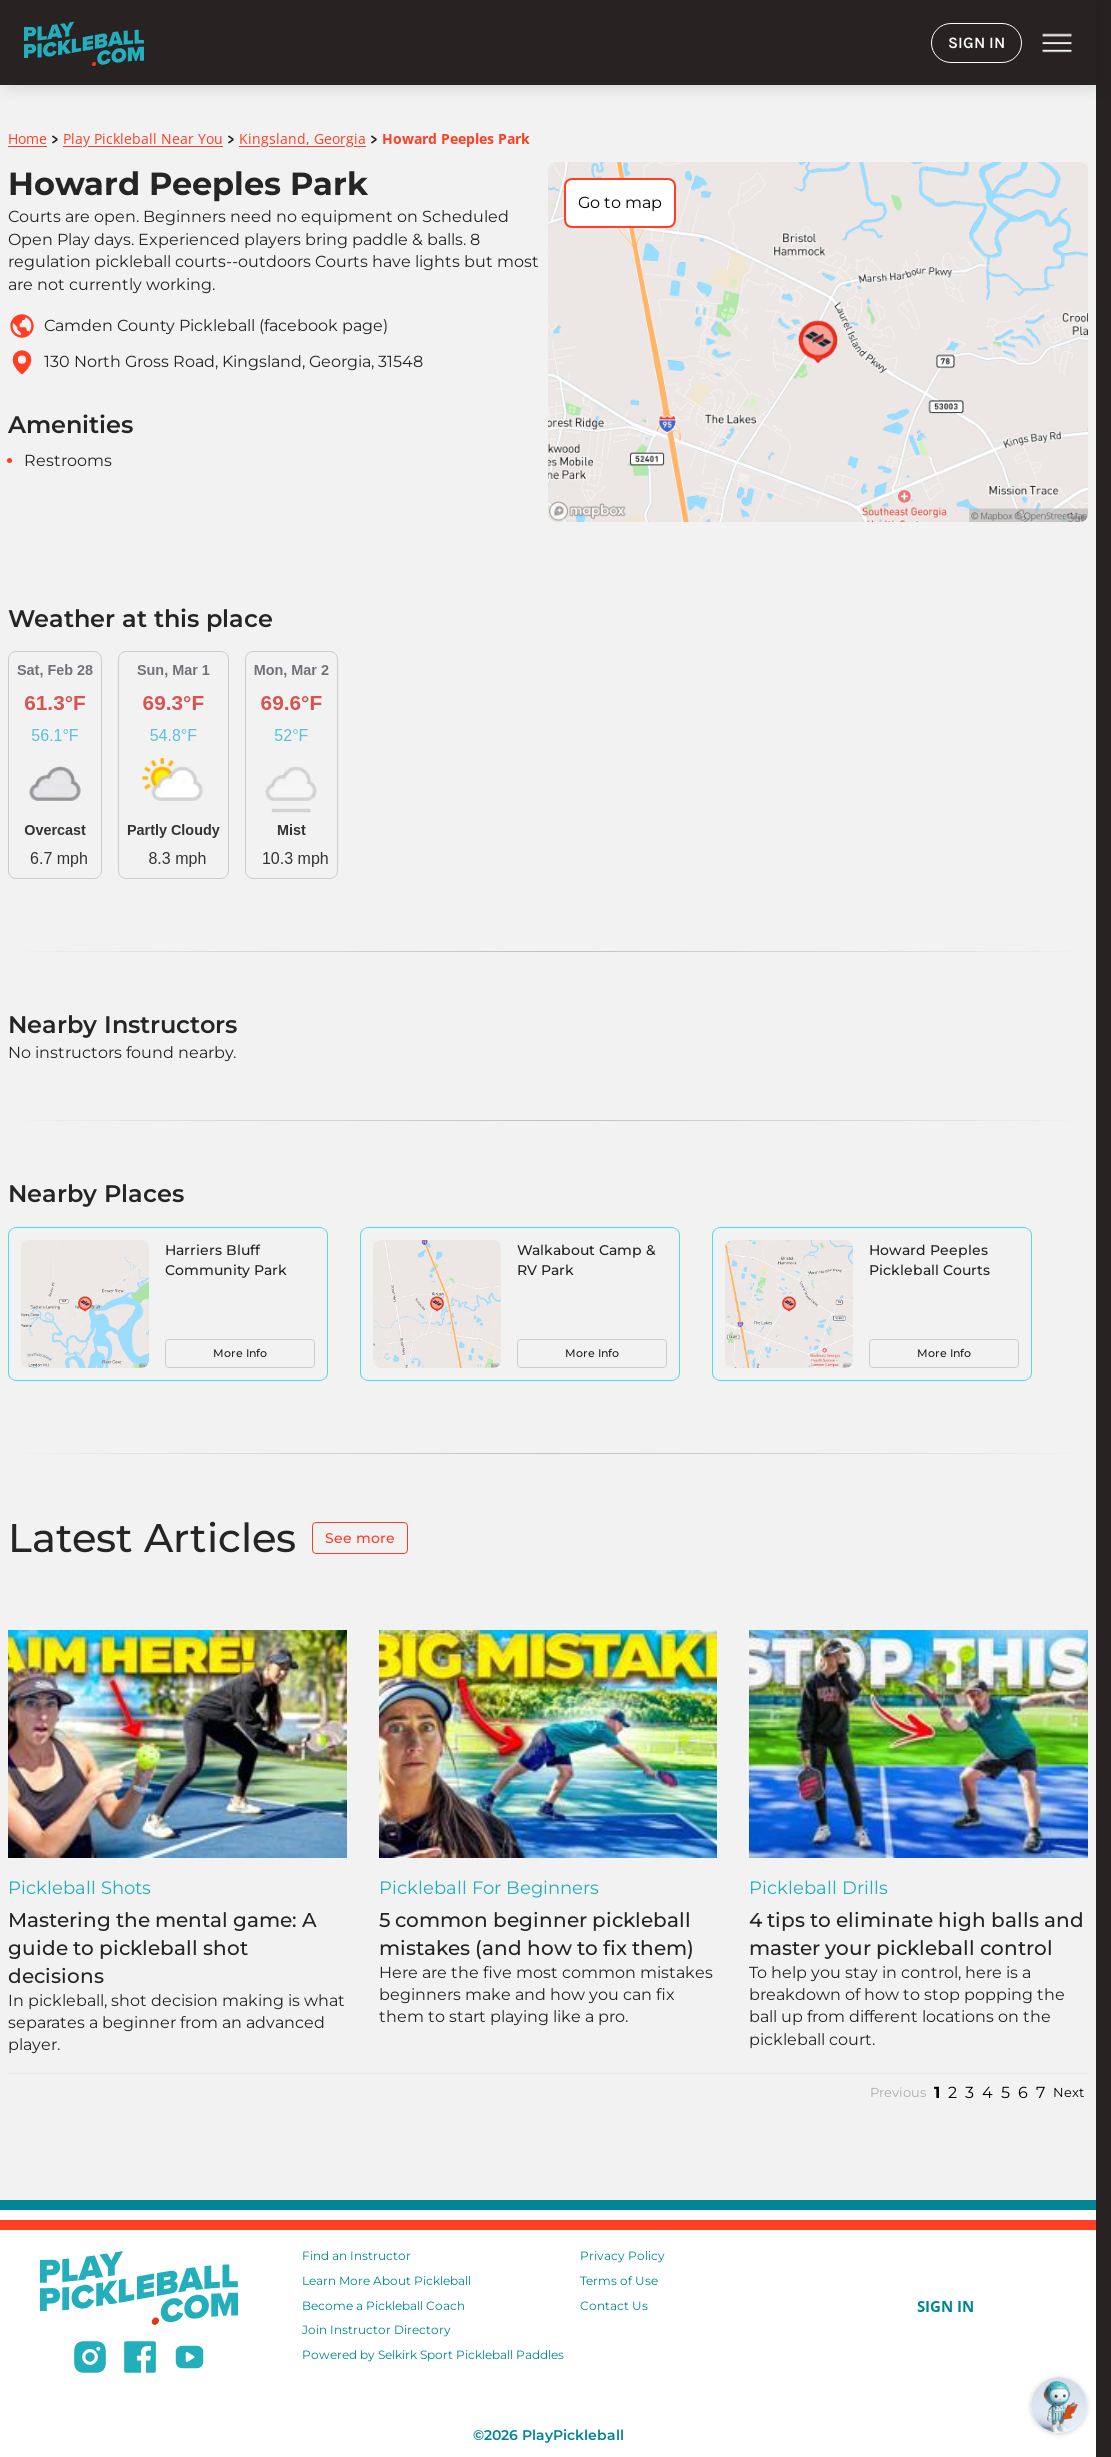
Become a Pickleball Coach (383, 2305)
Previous (898, 2092)
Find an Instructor (356, 2255)
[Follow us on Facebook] (140, 2360)
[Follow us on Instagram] (90, 2360)
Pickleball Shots (79, 1888)
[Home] (84, 42)
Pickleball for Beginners (489, 1888)
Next (1068, 2092)
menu (1057, 43)
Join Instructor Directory (376, 2329)
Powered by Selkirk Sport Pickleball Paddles (433, 2354)
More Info (240, 1353)
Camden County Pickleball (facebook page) (216, 325)
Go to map (620, 202)
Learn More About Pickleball (386, 2280)
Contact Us (614, 2305)
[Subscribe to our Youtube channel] (189, 2360)
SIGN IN (976, 42)
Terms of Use (619, 2280)
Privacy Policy (622, 2255)
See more (360, 1538)
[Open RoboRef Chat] (1059, 2405)
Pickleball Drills (818, 1888)
